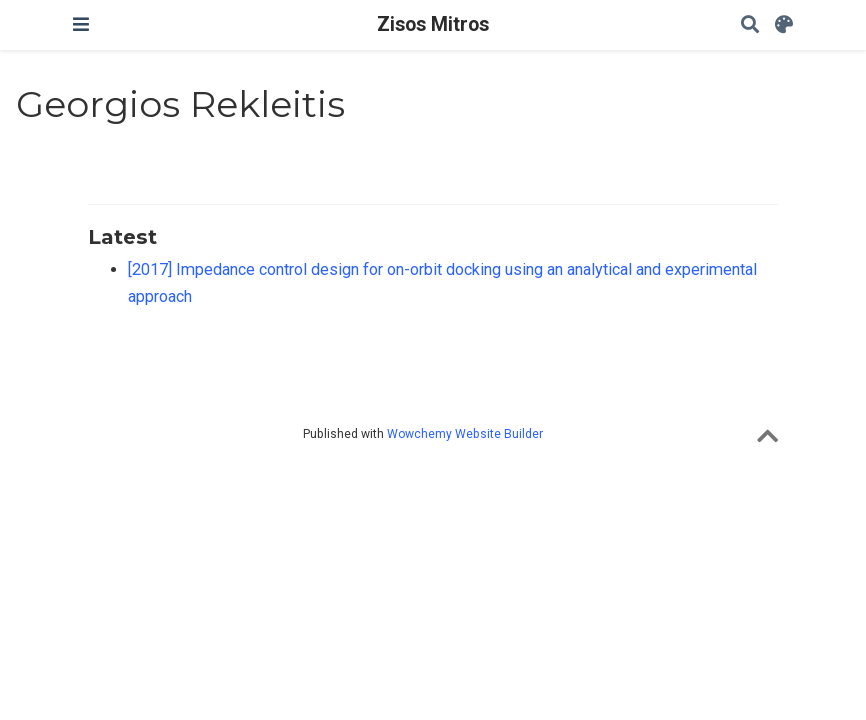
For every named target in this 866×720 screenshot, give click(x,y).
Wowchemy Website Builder (465, 434)
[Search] (750, 25)
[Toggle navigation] (81, 24)
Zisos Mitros (433, 24)
